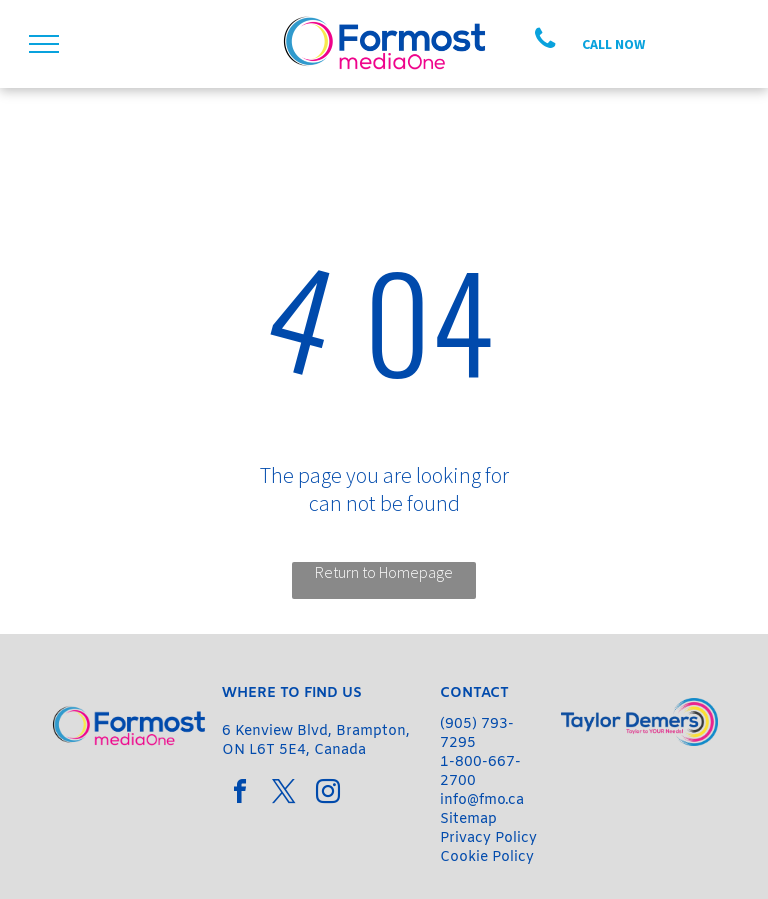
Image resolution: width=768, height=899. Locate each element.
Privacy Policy (488, 838)
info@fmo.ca (482, 800)
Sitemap (468, 819)
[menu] (44, 44)
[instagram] (328, 794)
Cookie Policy (487, 857)
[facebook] (240, 794)
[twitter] (284, 794)
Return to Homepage (384, 572)
